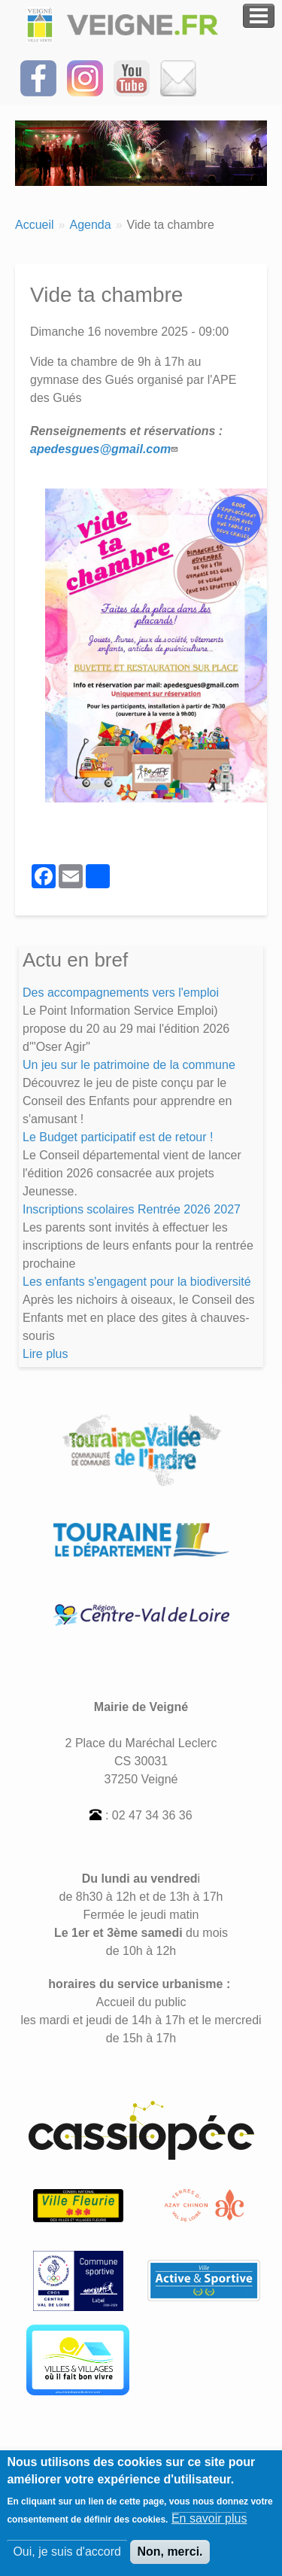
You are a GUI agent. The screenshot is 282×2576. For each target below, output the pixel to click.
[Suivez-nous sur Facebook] (38, 77)
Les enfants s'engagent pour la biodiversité (137, 1281)
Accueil (34, 224)
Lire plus (45, 1353)
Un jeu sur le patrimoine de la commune (129, 1064)
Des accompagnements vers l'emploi (121, 992)
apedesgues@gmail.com (105, 449)
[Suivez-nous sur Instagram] (85, 77)
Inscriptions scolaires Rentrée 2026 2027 (132, 1209)
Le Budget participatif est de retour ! (118, 1137)
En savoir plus (209, 2526)
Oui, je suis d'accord (67, 2559)
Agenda (90, 224)
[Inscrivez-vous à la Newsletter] (178, 77)
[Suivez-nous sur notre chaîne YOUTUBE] (131, 77)
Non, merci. (169, 2559)
